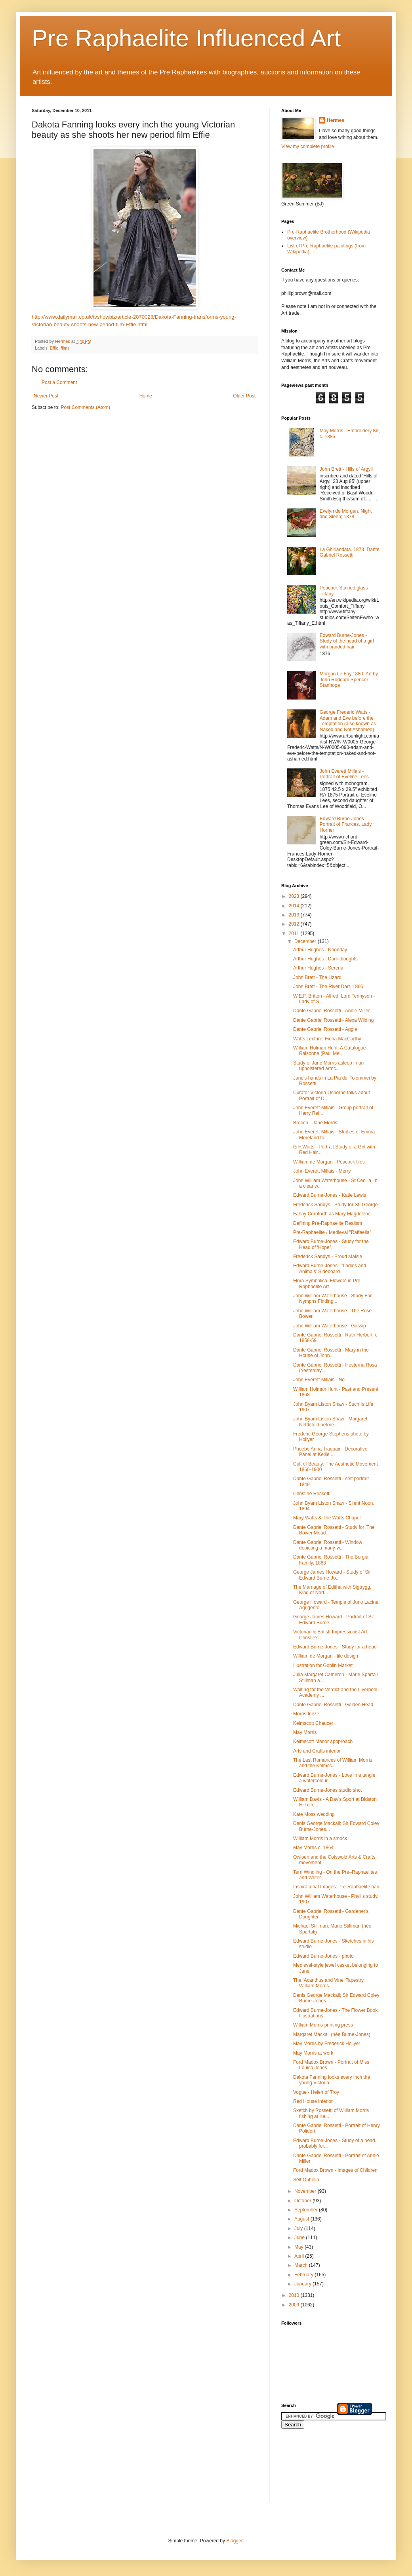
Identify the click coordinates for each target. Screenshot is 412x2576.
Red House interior (313, 2101)
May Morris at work (313, 2053)
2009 (295, 2305)
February (304, 2275)
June (300, 2237)
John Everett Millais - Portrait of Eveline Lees (344, 773)
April (299, 2256)
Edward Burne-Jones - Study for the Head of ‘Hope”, (331, 1244)
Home (145, 396)
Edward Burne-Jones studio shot (327, 1790)
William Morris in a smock (320, 1838)
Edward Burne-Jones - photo (323, 1956)
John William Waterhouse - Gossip (329, 1326)
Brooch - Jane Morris (315, 1122)
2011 (295, 933)
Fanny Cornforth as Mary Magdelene (331, 1214)
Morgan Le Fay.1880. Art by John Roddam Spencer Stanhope (349, 679)
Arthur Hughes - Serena (318, 968)
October (303, 2200)
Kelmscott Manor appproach (323, 1741)
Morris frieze (306, 1714)
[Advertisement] (317, 2470)
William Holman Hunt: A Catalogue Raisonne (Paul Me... (329, 1050)
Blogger (234, 2541)
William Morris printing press (323, 2025)
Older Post (244, 396)
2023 (295, 896)
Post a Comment (59, 382)
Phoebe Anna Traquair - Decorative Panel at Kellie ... (330, 1451)
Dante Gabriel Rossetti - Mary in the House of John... (331, 1352)
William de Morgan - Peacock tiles (329, 1162)
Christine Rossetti (311, 1493)
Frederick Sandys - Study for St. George (335, 1204)
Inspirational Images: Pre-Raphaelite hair (336, 1887)
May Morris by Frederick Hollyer (326, 2043)
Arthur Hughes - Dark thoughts (325, 959)
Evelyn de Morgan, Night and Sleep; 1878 (346, 513)
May (299, 2247)
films (65, 348)
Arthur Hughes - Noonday (320, 949)
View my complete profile (307, 146)
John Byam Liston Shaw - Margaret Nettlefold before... (330, 1421)
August (302, 2219)
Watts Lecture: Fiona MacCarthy (327, 1039)
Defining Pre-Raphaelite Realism (327, 1223)
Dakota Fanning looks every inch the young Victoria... (331, 2080)
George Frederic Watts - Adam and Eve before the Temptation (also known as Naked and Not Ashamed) (348, 720)
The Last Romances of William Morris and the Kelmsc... (332, 1762)
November (306, 2191)
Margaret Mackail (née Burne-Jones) (331, 2034)
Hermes (335, 120)
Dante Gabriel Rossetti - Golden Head (333, 1704)
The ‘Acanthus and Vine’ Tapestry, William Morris (328, 1983)
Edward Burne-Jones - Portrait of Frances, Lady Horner (346, 824)
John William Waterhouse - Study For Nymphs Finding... (332, 1298)
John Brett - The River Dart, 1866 (328, 986)
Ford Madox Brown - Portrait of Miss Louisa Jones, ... (331, 2064)
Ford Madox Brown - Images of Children (335, 2170)
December (306, 941)
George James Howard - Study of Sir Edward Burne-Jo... (332, 1574)
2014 (295, 906)
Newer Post (46, 396)
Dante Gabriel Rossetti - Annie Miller (331, 1010)
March (301, 2265)
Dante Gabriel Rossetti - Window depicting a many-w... (327, 1545)
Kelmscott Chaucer (313, 1723)
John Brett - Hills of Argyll (346, 469)
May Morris (305, 1732)
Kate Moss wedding (314, 1814)
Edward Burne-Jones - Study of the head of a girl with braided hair (347, 641)
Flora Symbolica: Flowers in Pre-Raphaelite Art (327, 1283)
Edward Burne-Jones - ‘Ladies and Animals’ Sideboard (329, 1268)
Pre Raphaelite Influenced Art (186, 38)
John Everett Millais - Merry (322, 1171)
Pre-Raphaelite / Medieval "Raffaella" (332, 1232)
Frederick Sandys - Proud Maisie (327, 1256)
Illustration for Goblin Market (323, 1665)
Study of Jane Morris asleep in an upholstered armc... (328, 1065)
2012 (295, 924)
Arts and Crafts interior (317, 1751)
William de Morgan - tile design (325, 1656)
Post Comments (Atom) (85, 407)
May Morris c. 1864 (313, 1847)
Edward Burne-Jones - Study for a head (335, 1647)
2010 (295, 2295)
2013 (295, 915)
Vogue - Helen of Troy (316, 2092)
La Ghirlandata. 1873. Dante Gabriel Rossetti (350, 552)
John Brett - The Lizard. (318, 977)
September (306, 2210)
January (303, 2284)
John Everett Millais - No (319, 1379)
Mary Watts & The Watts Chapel (326, 1518)
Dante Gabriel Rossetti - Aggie (325, 1029)
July (299, 2228)
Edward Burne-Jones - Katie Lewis (329, 1195)
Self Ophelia (306, 2179)
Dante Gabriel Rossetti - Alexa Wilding (333, 1020)
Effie (54, 348)
